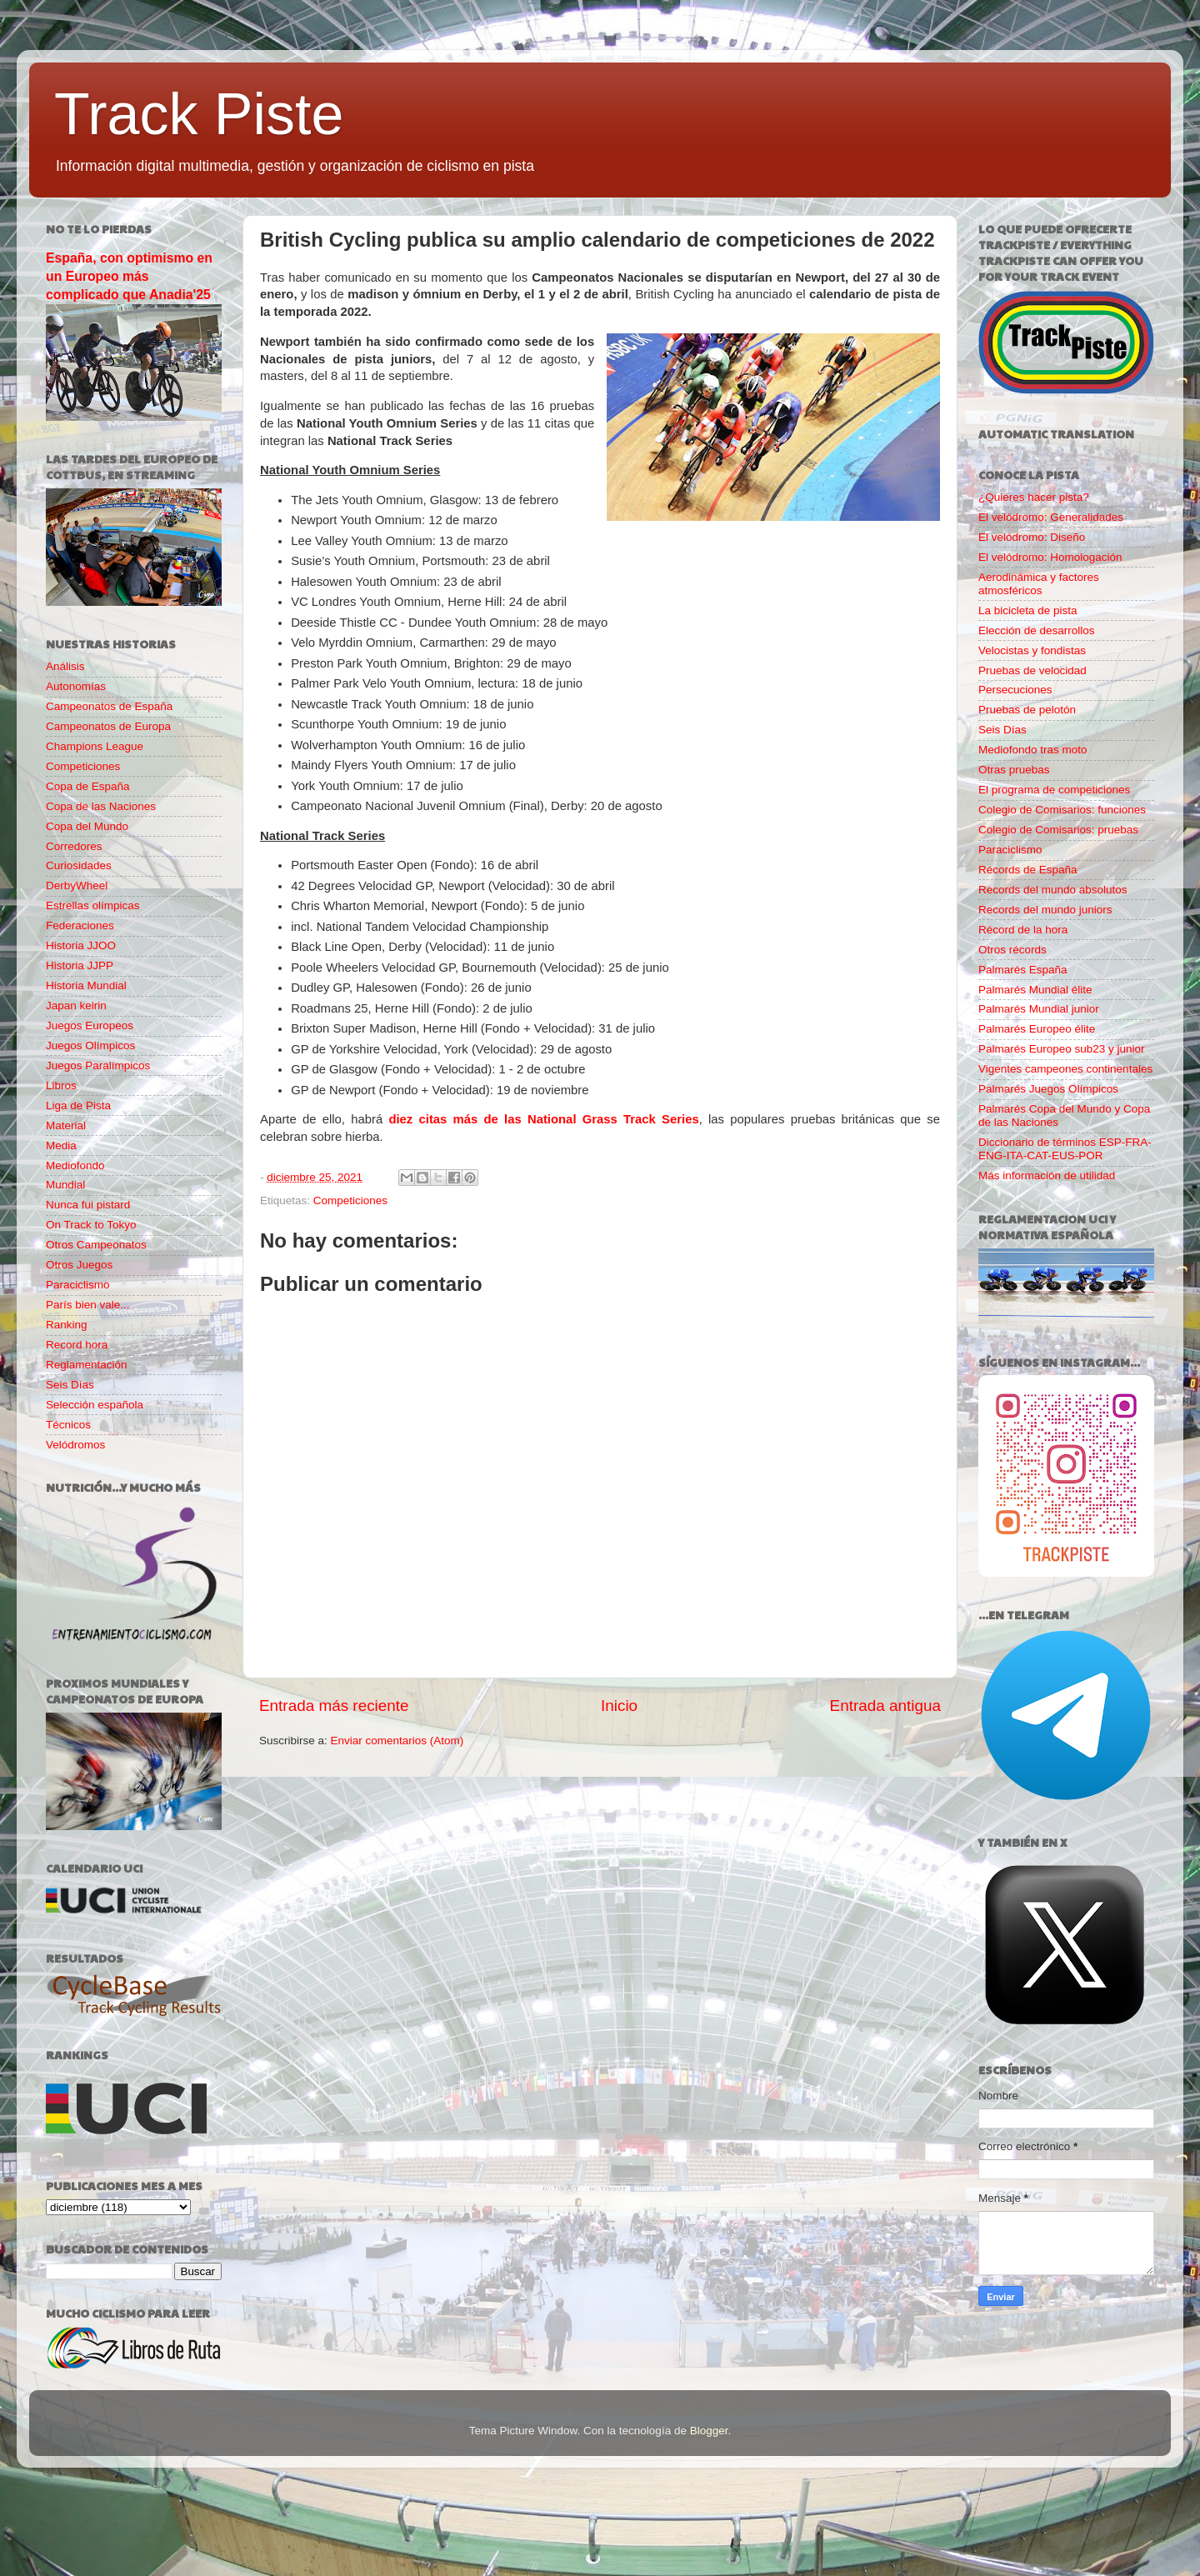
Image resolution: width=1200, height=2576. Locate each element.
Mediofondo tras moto (1033, 749)
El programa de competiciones (1054, 789)
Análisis (65, 666)
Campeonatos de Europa (108, 726)
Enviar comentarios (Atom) (397, 1740)
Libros (61, 1085)
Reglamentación (87, 1364)
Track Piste (198, 114)
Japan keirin (76, 1005)
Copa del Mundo (87, 826)
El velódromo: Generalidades (1050, 517)
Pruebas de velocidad (1032, 670)
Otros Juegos (79, 1264)
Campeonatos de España (109, 706)
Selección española (94, 1404)
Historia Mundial (86, 985)
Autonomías (76, 686)
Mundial (65, 1184)
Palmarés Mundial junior (1038, 1009)
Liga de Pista (78, 1105)
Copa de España (88, 786)
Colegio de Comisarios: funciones (1062, 809)
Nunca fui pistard (88, 1204)
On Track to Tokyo (91, 1224)
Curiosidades (79, 865)
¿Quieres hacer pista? (1033, 497)
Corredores (74, 846)
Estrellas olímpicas (93, 905)
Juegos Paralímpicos (98, 1065)
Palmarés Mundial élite (1035, 989)
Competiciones (350, 1200)
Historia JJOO (81, 945)
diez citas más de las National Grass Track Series (543, 1119)
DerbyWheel (77, 885)
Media (61, 1145)
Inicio (619, 1705)
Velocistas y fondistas (1032, 650)
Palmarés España (1023, 969)
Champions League (94, 746)
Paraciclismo (78, 1284)
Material (66, 1125)
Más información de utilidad (1046, 1175)
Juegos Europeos (89, 1025)
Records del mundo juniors (1045, 909)
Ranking (67, 1324)
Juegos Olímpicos (90, 1045)
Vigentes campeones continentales (1065, 1069)
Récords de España (1028, 869)
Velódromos (75, 1444)
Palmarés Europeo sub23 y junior (1061, 1049)
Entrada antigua (885, 1705)
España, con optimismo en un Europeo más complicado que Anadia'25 (129, 276)
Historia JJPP (79, 965)
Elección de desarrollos (1036, 630)
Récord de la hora (1023, 929)
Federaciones (80, 925)
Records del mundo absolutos (1053, 889)
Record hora (77, 1344)
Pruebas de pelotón (1027, 709)
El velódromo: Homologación (1050, 557)
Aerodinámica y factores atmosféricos (1038, 584)
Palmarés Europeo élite (1036, 1029)
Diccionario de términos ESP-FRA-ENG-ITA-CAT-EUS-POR (1065, 1149)
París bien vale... (88, 1304)
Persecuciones (1015, 689)
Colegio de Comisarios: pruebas (1058, 829)
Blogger (709, 2430)
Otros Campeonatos (96, 1244)
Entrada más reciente (334, 1705)
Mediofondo (75, 1165)
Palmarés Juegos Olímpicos (1048, 1089)
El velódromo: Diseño (1031, 537)
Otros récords (1012, 949)
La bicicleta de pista (1028, 610)
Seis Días (70, 1384)
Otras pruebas (1014, 769)
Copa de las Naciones (101, 806)
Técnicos (68, 1424)
